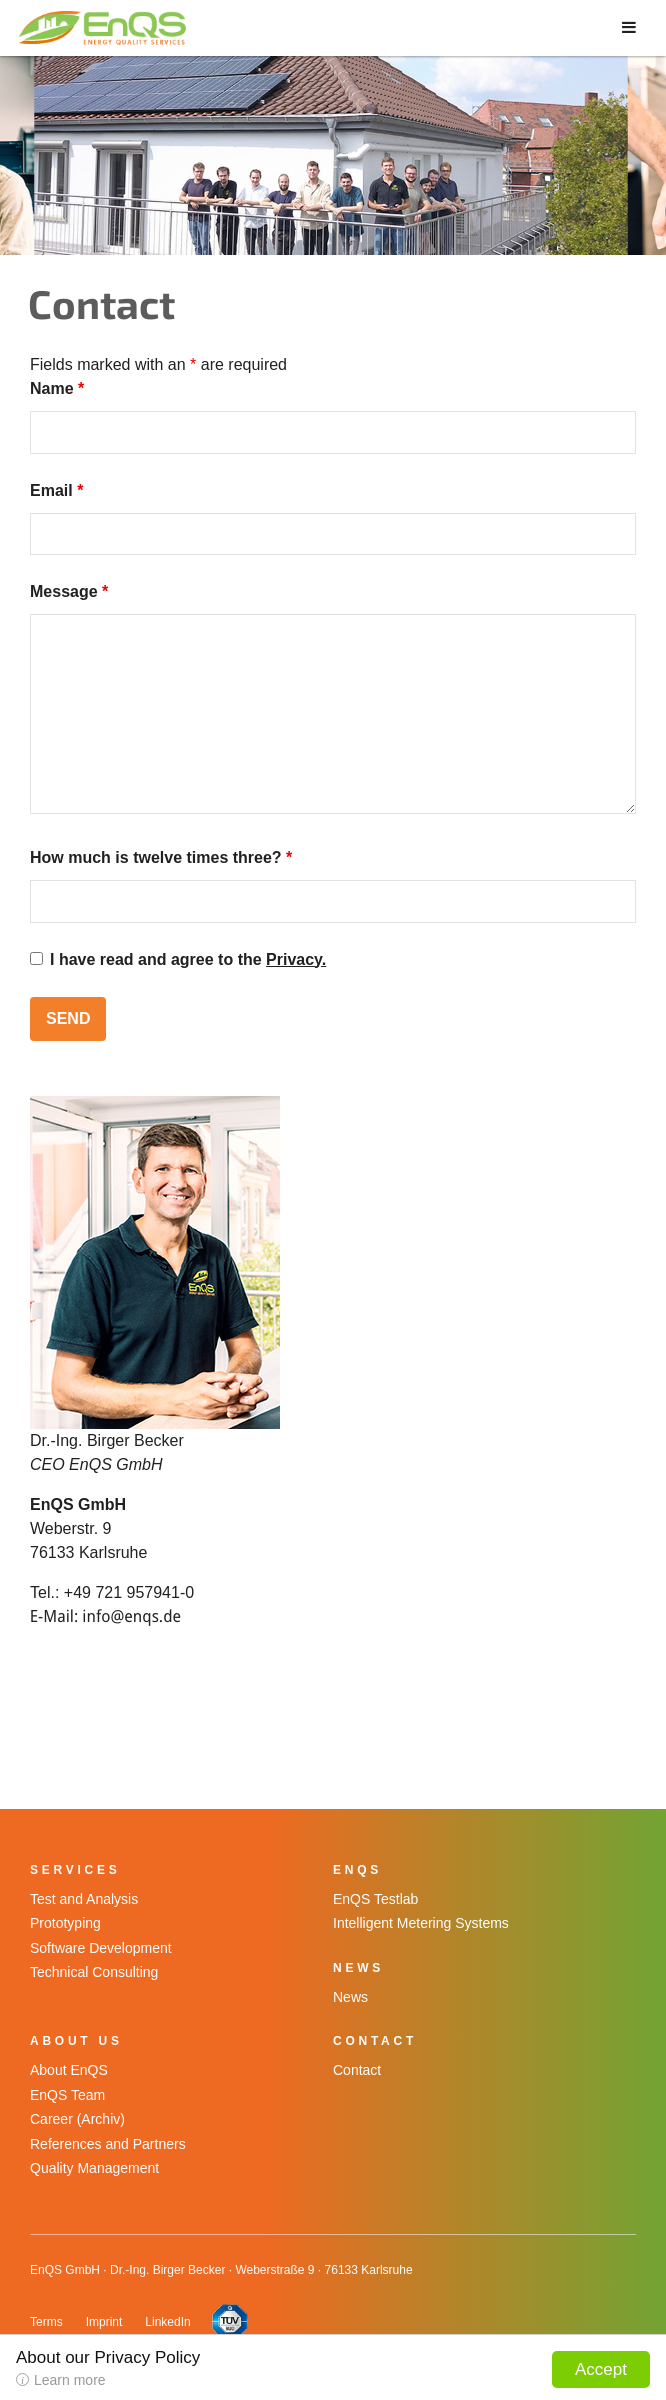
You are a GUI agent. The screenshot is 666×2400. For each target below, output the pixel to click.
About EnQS (69, 2070)
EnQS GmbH (106, 28)
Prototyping (65, 1923)
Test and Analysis (84, 1899)
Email (56, 490)
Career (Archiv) (77, 2119)
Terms (46, 2322)
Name (57, 388)
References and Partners (108, 2144)
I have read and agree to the (188, 959)
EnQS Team (67, 2095)
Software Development (101, 1948)
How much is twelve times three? (161, 857)
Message (69, 591)
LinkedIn (167, 2322)
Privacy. (296, 959)
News (350, 1997)
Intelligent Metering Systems (421, 1923)
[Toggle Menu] (629, 25)
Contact (357, 2070)
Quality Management (94, 2168)
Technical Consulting (94, 1972)
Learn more (70, 2380)
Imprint (104, 2322)
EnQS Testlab (375, 1899)
